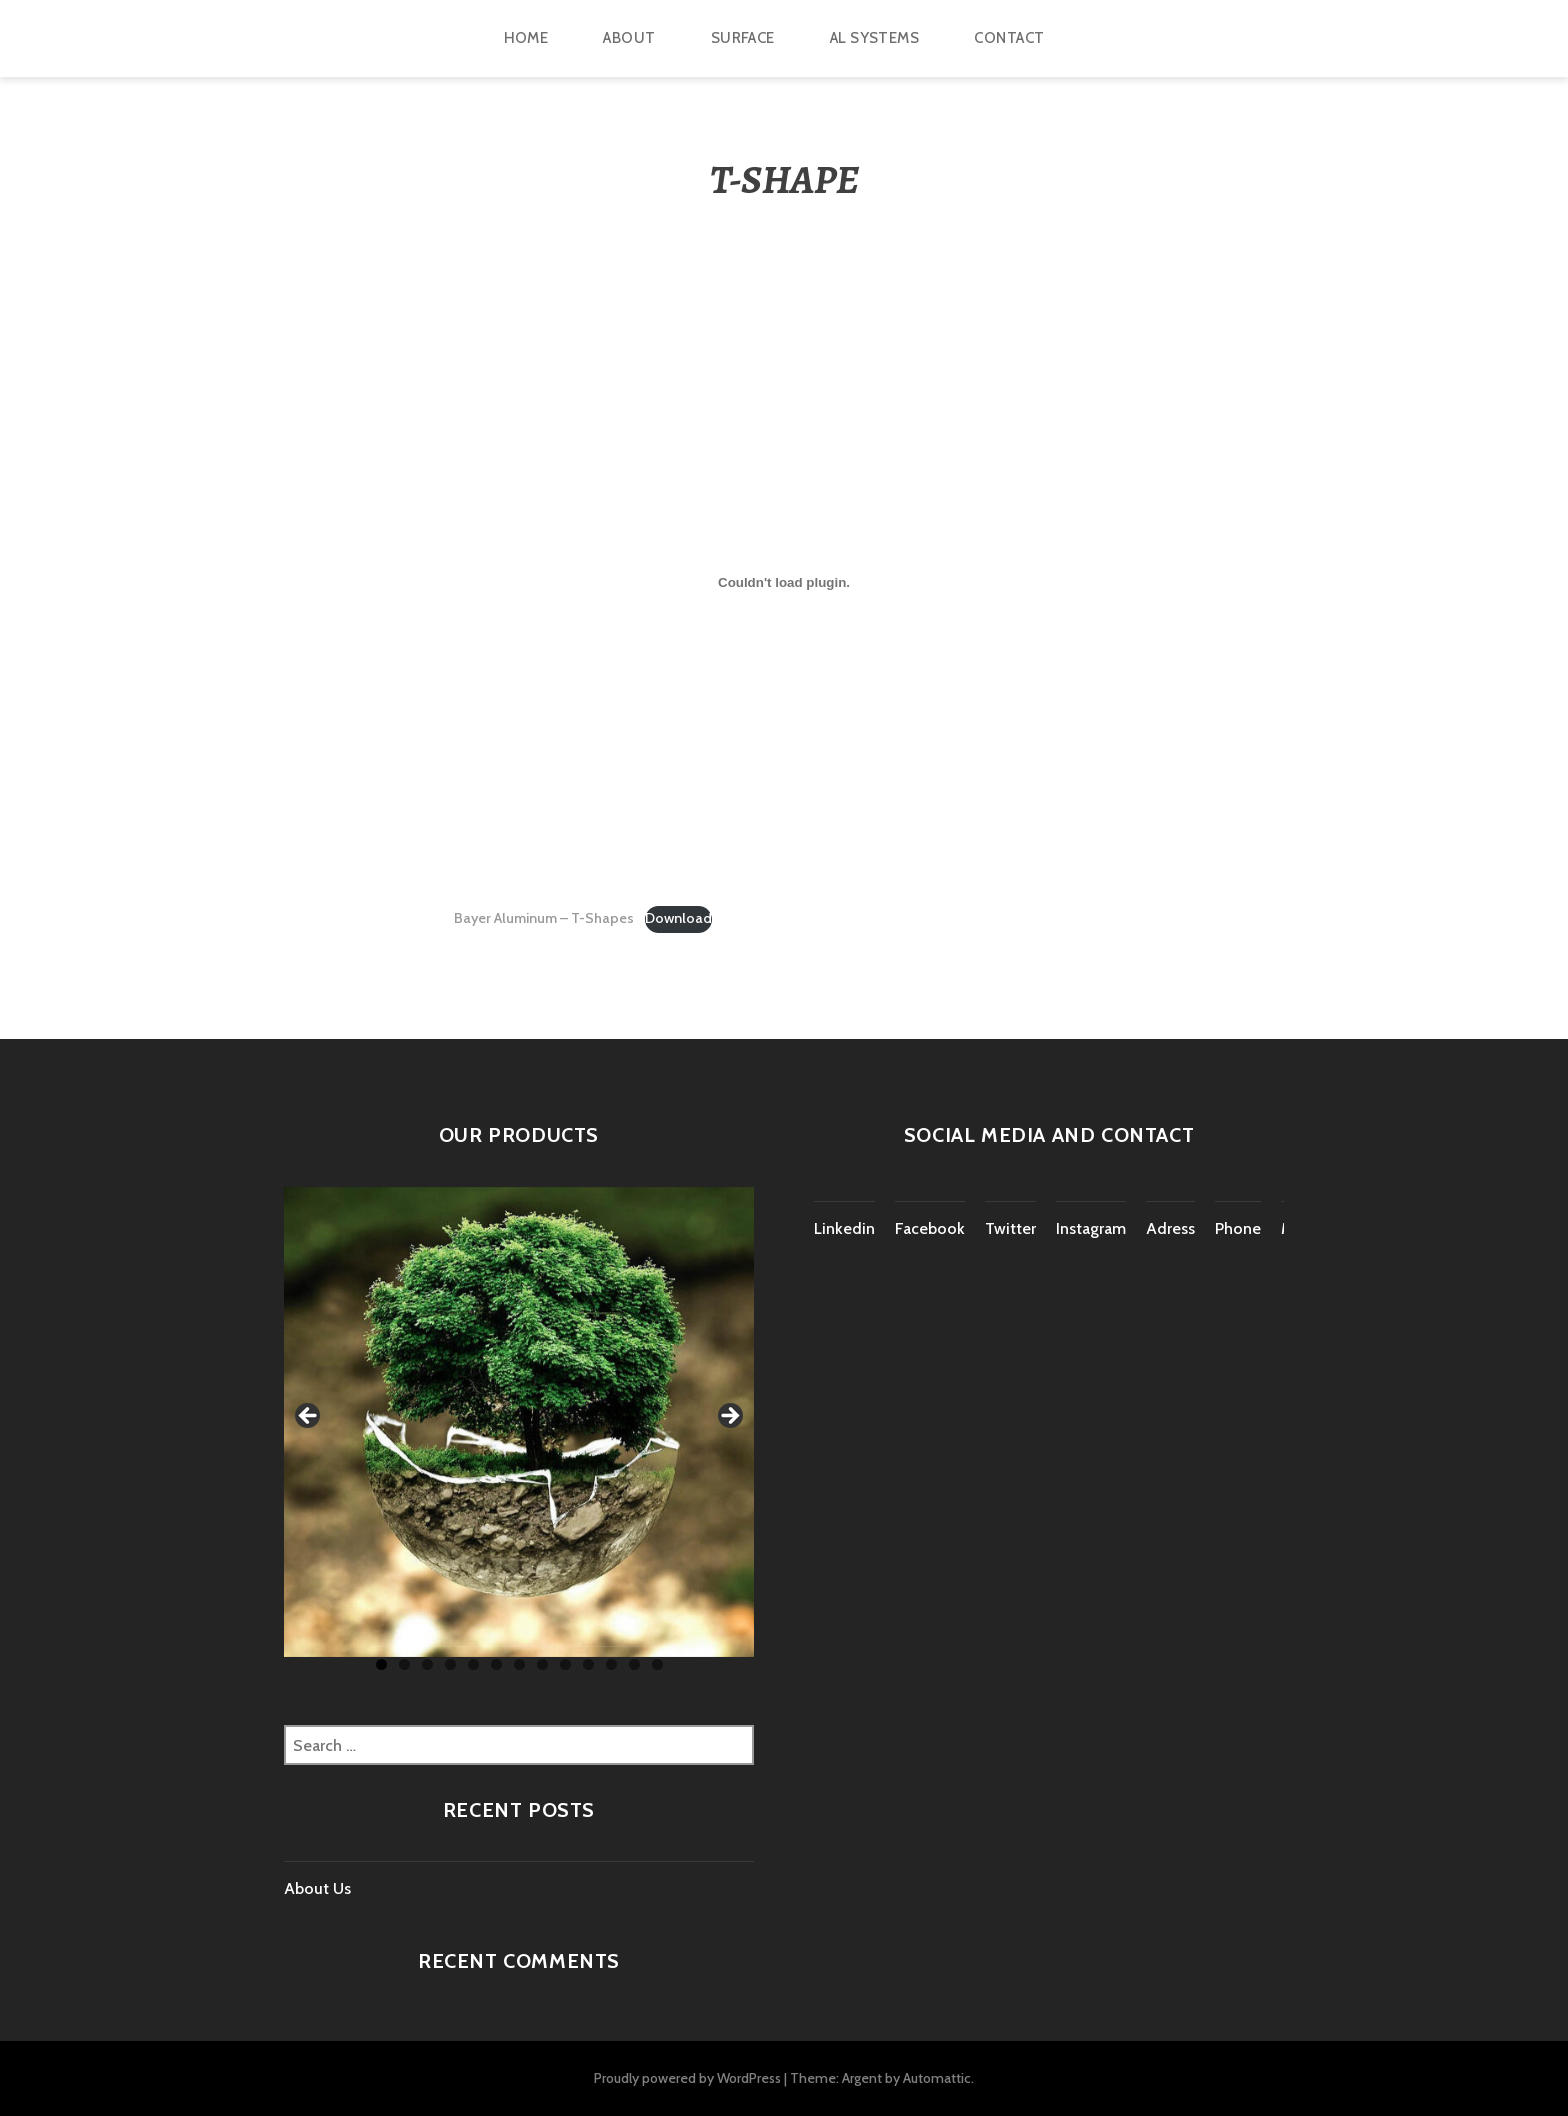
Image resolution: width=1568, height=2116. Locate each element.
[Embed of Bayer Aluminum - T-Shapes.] (784, 583)
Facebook (930, 1228)
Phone (1238, 1228)
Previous (309, 1417)
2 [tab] (404, 1664)
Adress (1170, 1228)
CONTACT (1009, 38)
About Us (317, 1888)
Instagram (1091, 1228)
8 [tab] (542, 1664)
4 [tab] (450, 1664)
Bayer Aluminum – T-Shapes (544, 918)
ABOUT (629, 38)
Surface (743, 38)
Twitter (1010, 1228)
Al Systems (875, 38)
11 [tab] (611, 1664)
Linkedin (844, 1228)
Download (678, 918)
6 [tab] (496, 1664)
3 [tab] (427, 1664)
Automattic (937, 2078)
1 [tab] (381, 1664)
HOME (526, 38)
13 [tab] (657, 1664)
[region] (519, 1422)
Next (729, 1417)
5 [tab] (473, 1664)
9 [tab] (565, 1664)
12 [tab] (634, 1664)
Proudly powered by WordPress (687, 2078)
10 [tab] (588, 1664)
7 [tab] (519, 1664)
